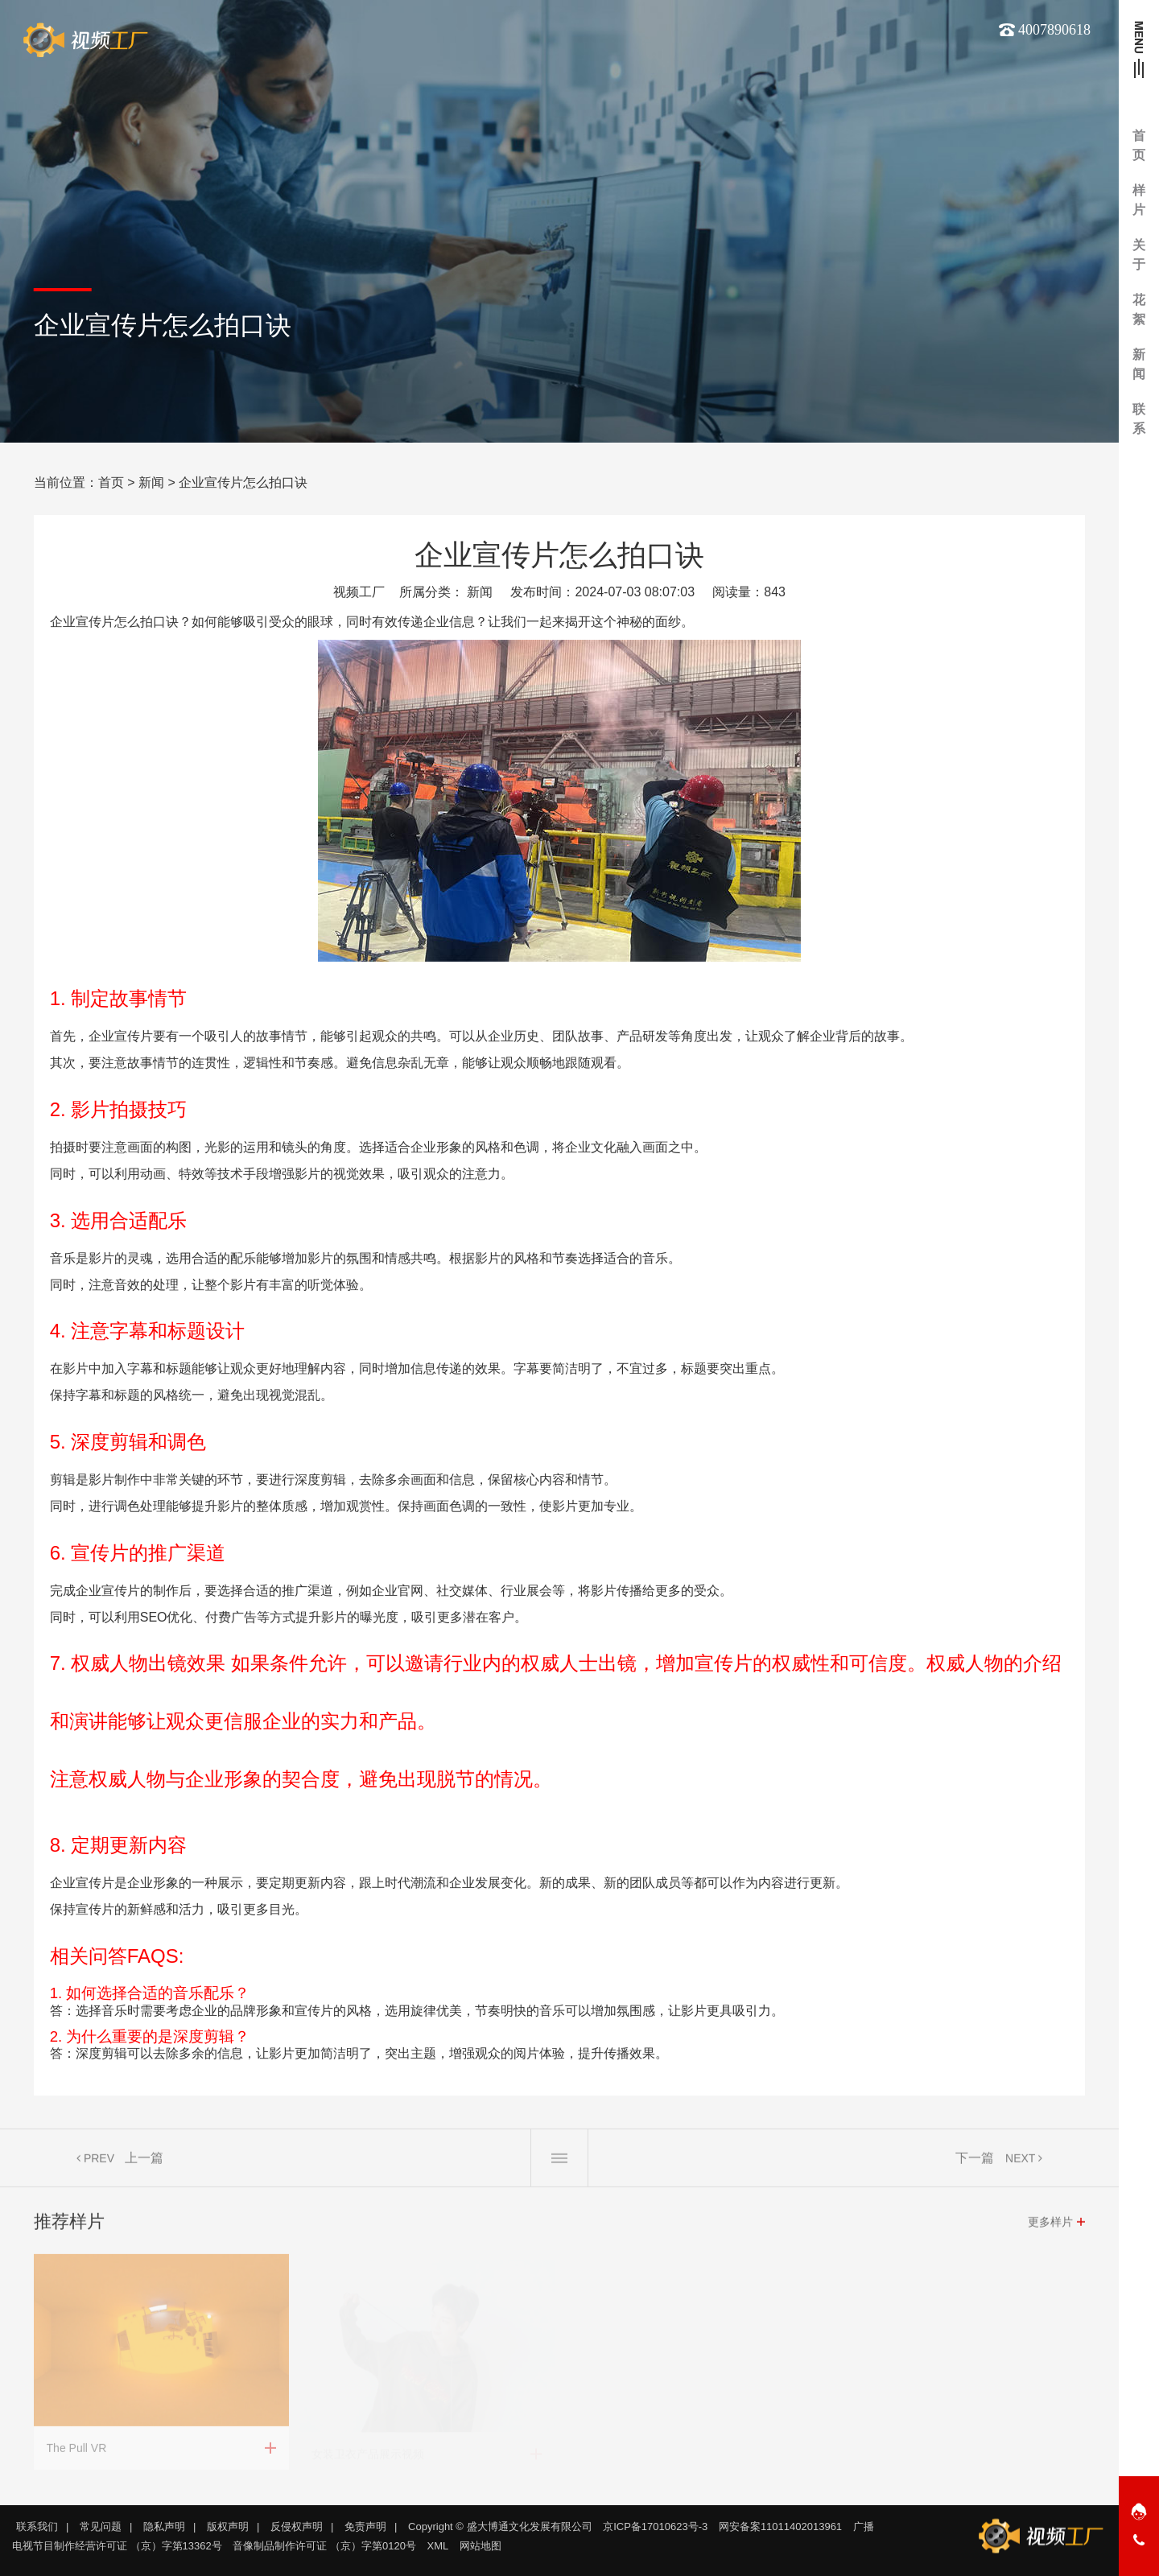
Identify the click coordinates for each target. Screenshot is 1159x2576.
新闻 (151, 482)
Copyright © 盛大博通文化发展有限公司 (500, 2526)
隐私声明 (164, 2526)
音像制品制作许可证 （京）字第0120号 (324, 2546)
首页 (111, 482)
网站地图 (480, 2546)
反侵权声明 (296, 2526)
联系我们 (37, 2526)
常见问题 (101, 2526)
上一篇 (144, 2160)
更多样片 (1050, 2224)
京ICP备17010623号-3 (655, 2526)
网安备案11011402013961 (780, 2526)
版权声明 (228, 2526)
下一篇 (974, 2160)
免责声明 (365, 2526)
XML (438, 2546)
